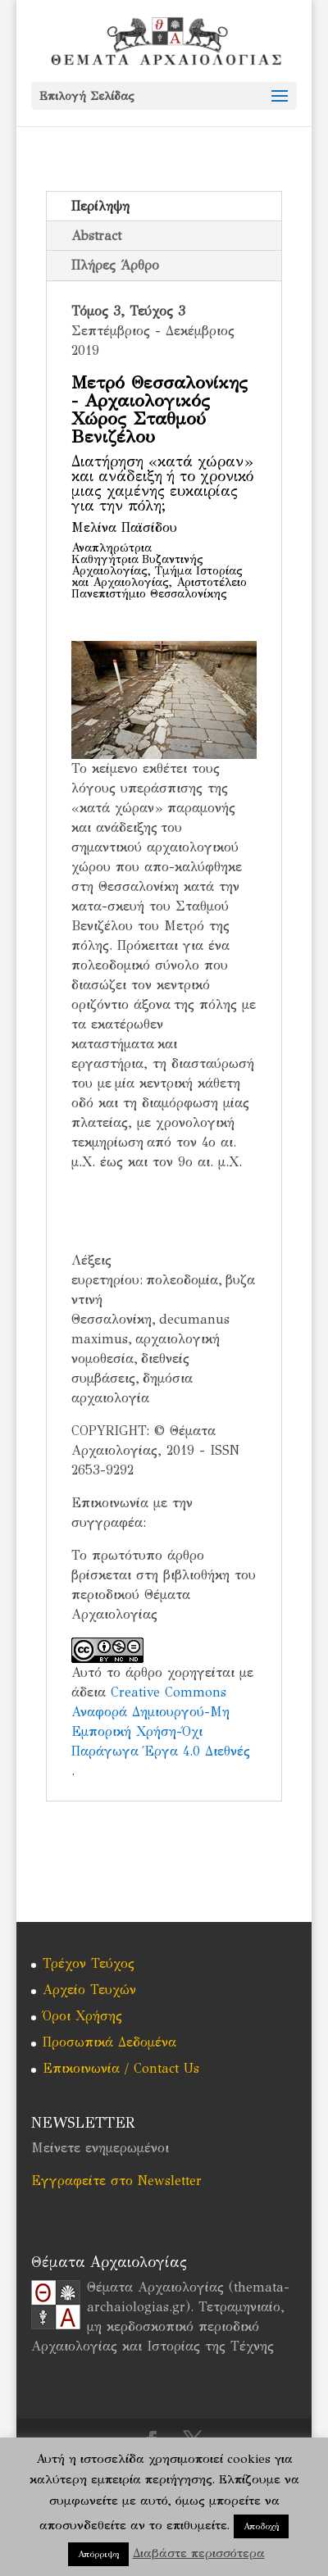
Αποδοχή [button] (261, 2526)
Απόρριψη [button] (98, 2554)
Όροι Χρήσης (82, 2016)
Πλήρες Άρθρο (115, 265)
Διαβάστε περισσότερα (199, 2553)
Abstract (96, 235)
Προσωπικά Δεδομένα (109, 2042)
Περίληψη (100, 206)
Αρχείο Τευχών (89, 1989)
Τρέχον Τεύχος (88, 1963)
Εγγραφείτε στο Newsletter (116, 2180)
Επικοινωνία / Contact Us (121, 2068)
